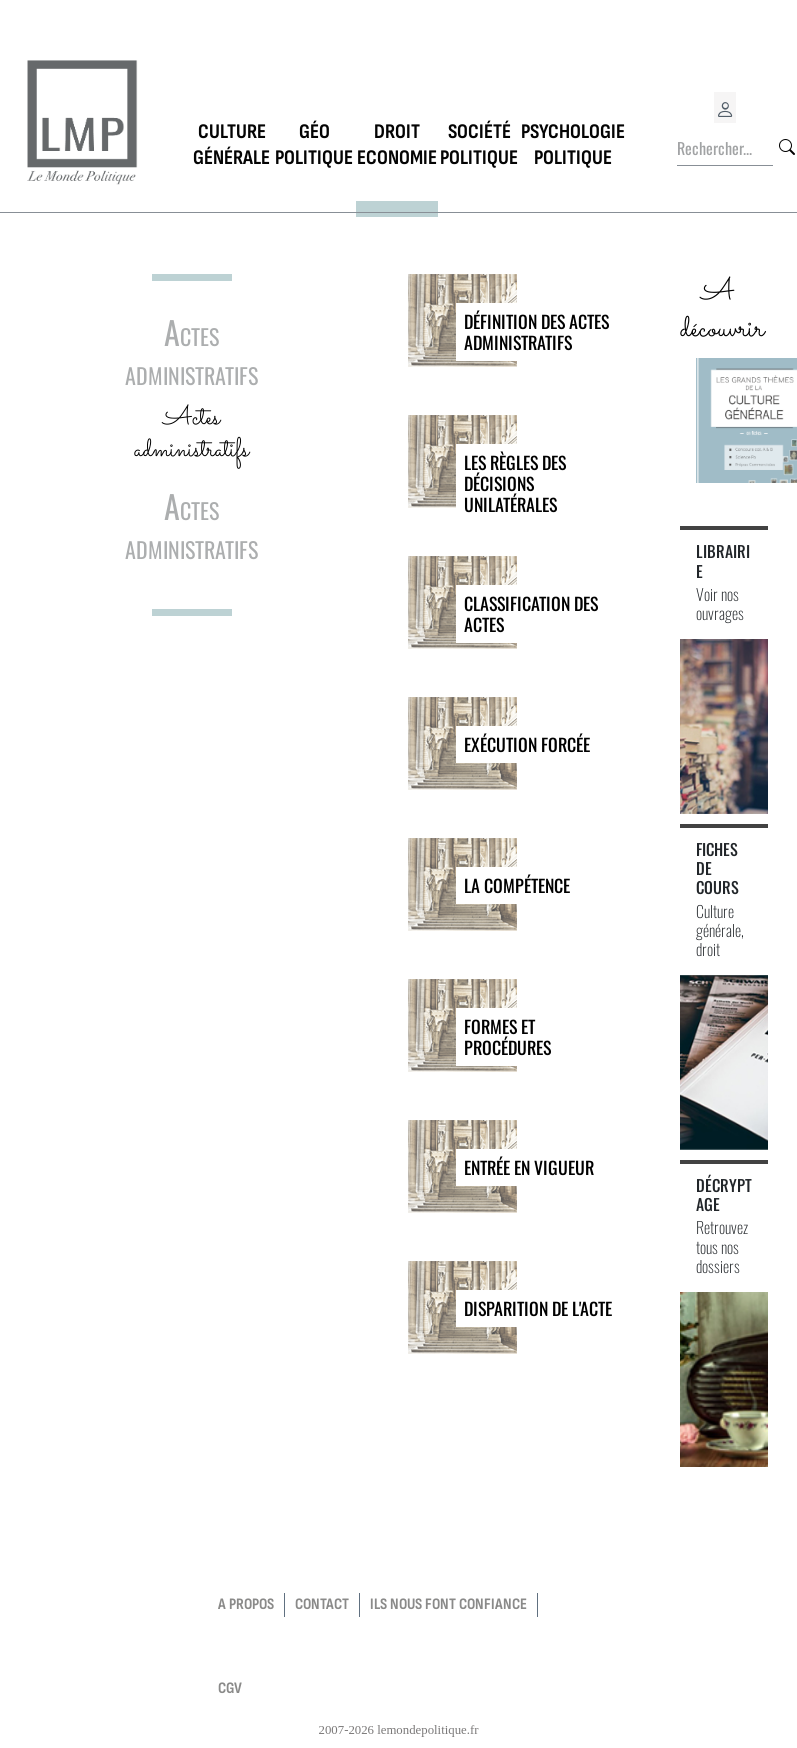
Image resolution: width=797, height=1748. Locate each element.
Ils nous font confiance (448, 1604)
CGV (230, 1688)
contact (322, 1604)
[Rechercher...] (725, 149)
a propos (246, 1604)
